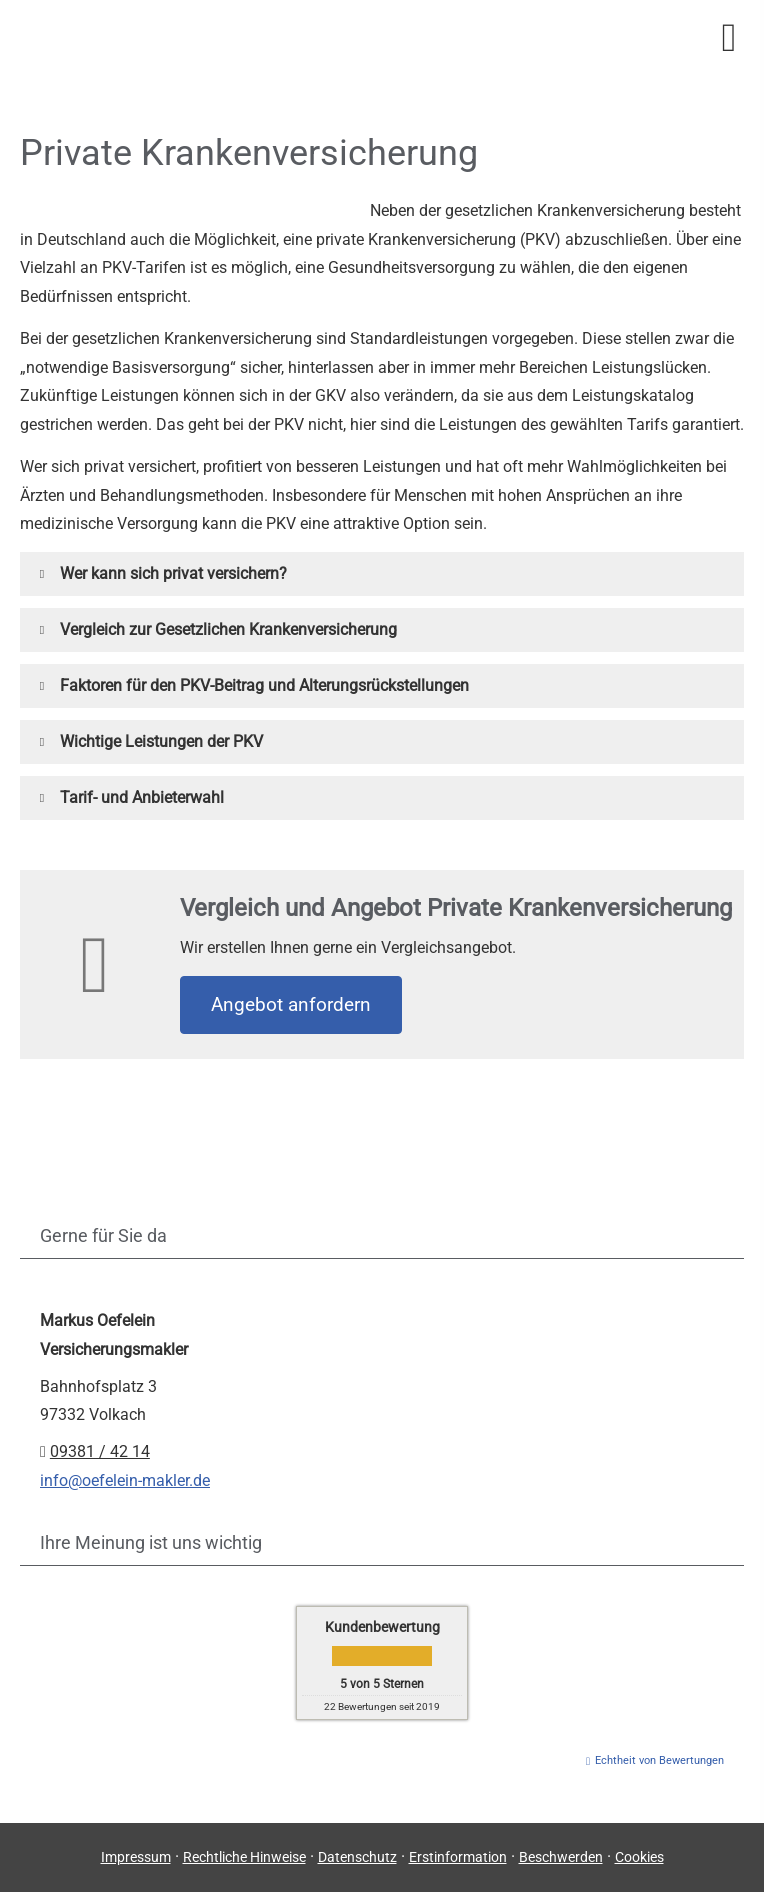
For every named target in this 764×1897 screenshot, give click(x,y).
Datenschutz (357, 1857)
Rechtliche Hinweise (244, 1857)
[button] (173, 573)
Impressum (136, 1857)
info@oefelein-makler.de (125, 1480)
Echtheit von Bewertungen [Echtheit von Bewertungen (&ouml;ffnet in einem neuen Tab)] (659, 1760)
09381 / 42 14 (100, 1451)
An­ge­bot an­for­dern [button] (291, 1004)
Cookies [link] (639, 1857)
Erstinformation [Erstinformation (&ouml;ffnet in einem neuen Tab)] (458, 1857)
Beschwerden (561, 1857)
